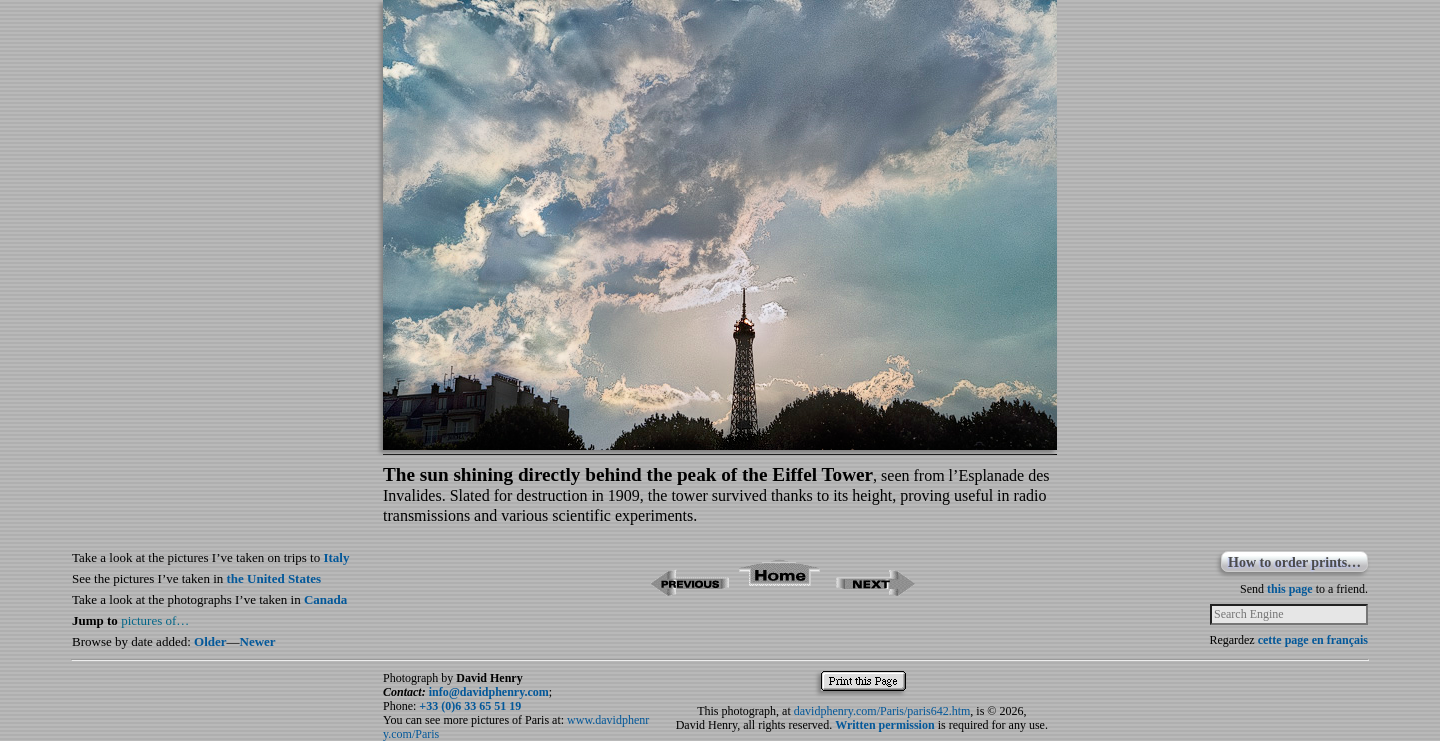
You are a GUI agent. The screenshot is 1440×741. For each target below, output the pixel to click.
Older (210, 641)
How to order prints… (1294, 562)
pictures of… (155, 620)
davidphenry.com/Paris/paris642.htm (882, 711)
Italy (336, 557)
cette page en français (1313, 640)
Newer (258, 641)
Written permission (884, 725)
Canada (325, 599)
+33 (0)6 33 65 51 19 (470, 706)
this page (1290, 589)
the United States (274, 578)
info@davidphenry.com (489, 692)
